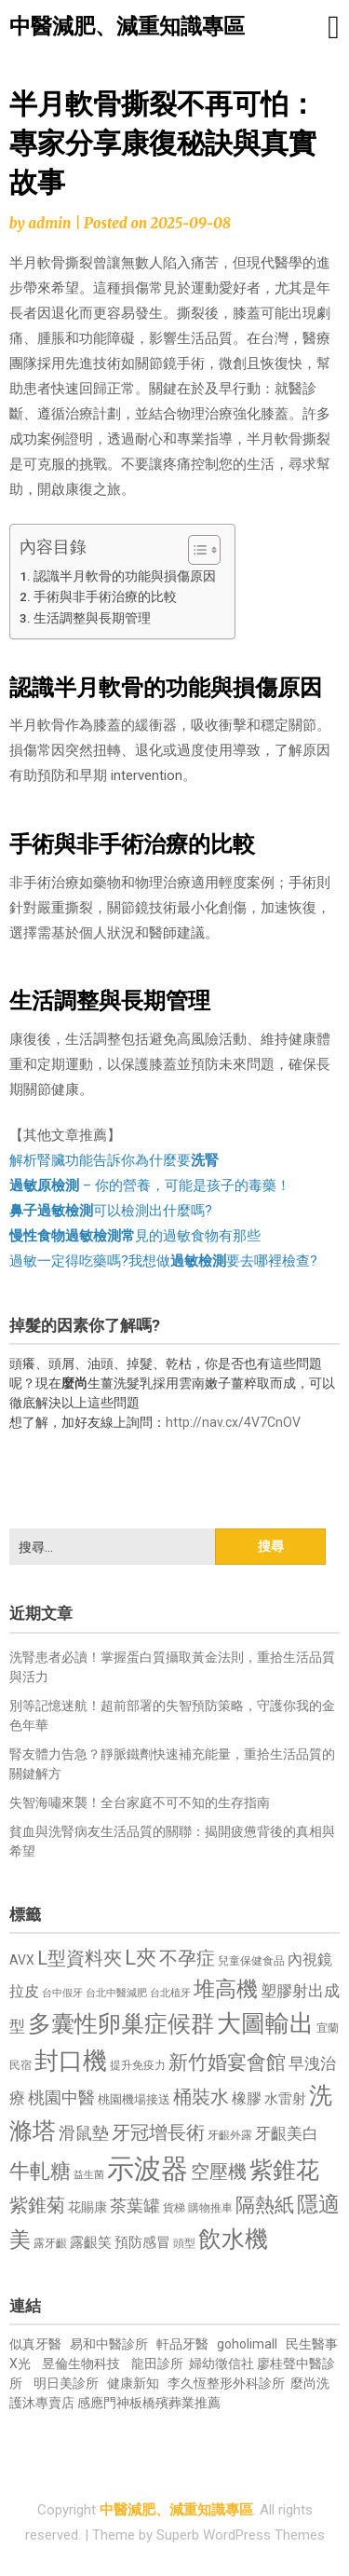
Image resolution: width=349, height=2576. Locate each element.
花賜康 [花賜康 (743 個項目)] (87, 2206)
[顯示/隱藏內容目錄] (195, 550)
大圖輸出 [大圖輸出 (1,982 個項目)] (265, 2023)
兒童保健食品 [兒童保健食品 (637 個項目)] (251, 1960)
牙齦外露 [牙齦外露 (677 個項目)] (230, 2135)
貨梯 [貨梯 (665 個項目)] (174, 2207)
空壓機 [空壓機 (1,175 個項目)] (219, 2172)
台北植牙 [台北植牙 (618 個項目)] (170, 1993)
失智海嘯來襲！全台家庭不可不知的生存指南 (139, 1802)
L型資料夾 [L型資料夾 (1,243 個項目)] (79, 1958)
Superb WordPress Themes (240, 2535)
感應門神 (103, 2402)
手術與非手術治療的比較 (105, 596)
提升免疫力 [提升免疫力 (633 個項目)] (138, 2065)
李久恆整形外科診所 (228, 2383)
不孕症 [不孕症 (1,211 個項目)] (187, 1958)
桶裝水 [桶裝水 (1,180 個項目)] (201, 2097)
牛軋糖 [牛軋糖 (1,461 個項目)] (40, 2170)
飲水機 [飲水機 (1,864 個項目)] (233, 2239)
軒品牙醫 (182, 2343)
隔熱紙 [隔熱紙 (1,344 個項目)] (264, 2204)
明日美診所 (65, 2383)
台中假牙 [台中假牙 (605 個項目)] (62, 1993)
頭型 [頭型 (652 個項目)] (184, 2243)
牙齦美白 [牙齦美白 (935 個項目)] (286, 2134)
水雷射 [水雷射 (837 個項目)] (285, 2098)
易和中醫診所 (109, 2343)
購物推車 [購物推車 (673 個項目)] (210, 2207)
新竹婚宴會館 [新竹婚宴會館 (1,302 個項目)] (227, 2062)
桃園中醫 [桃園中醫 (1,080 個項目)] (61, 2097)
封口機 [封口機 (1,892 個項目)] (70, 2061)
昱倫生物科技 (81, 2363)
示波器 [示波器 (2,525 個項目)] (147, 2169)
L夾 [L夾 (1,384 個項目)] (140, 1957)
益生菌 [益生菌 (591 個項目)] (89, 2175)
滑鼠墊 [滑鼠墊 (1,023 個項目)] (84, 2133)
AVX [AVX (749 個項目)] (21, 1960)
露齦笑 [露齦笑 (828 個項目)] (91, 2242)
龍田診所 (157, 2363)
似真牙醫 (35, 2343)
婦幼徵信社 (223, 2363)
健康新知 (133, 2383)
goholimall (247, 2343)
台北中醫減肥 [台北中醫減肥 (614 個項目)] (116, 1993)
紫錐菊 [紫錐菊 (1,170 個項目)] (37, 2205)
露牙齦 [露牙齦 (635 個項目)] (50, 2243)
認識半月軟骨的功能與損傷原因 (125, 576)
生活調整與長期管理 (92, 617)
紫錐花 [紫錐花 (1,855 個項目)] (284, 2170)
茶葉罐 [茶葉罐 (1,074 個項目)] (135, 2205)
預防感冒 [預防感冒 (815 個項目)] (142, 2242)
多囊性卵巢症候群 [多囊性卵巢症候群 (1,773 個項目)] (121, 2023)
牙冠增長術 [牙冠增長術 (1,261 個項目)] (158, 2132)
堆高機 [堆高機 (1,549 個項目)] (226, 1989)
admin (49, 223)
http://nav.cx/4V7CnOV (233, 1422)
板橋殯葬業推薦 (175, 2402)
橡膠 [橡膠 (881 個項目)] (247, 2098)
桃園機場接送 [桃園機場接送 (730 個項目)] (134, 2099)
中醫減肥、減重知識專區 (127, 26)
